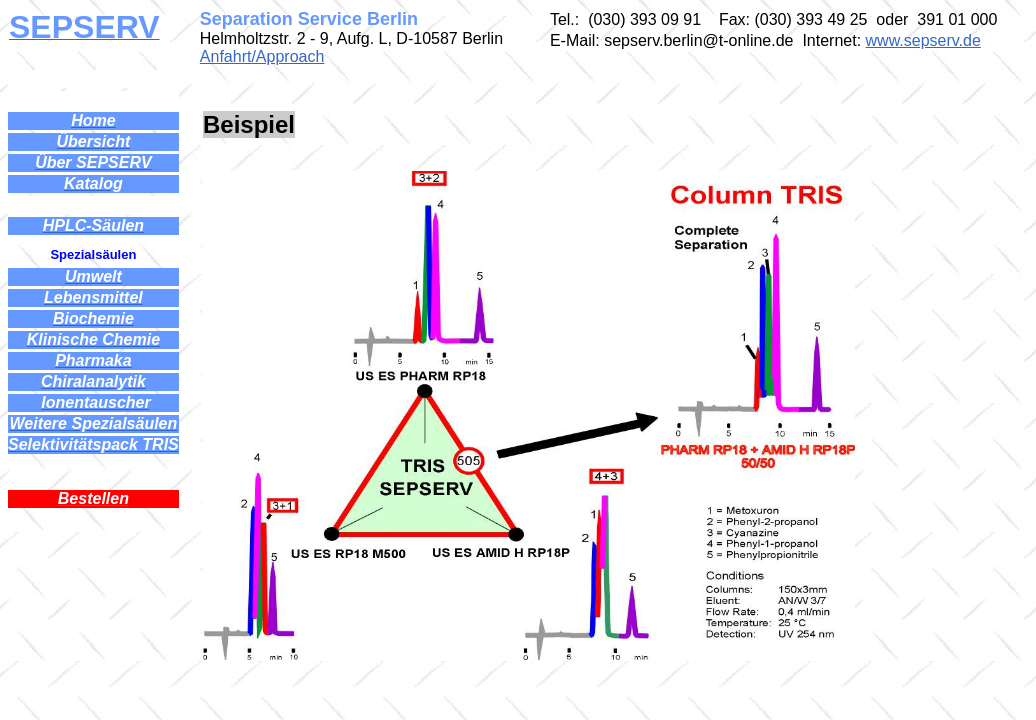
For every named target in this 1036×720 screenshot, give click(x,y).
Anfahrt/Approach (262, 56)
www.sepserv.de (923, 40)
